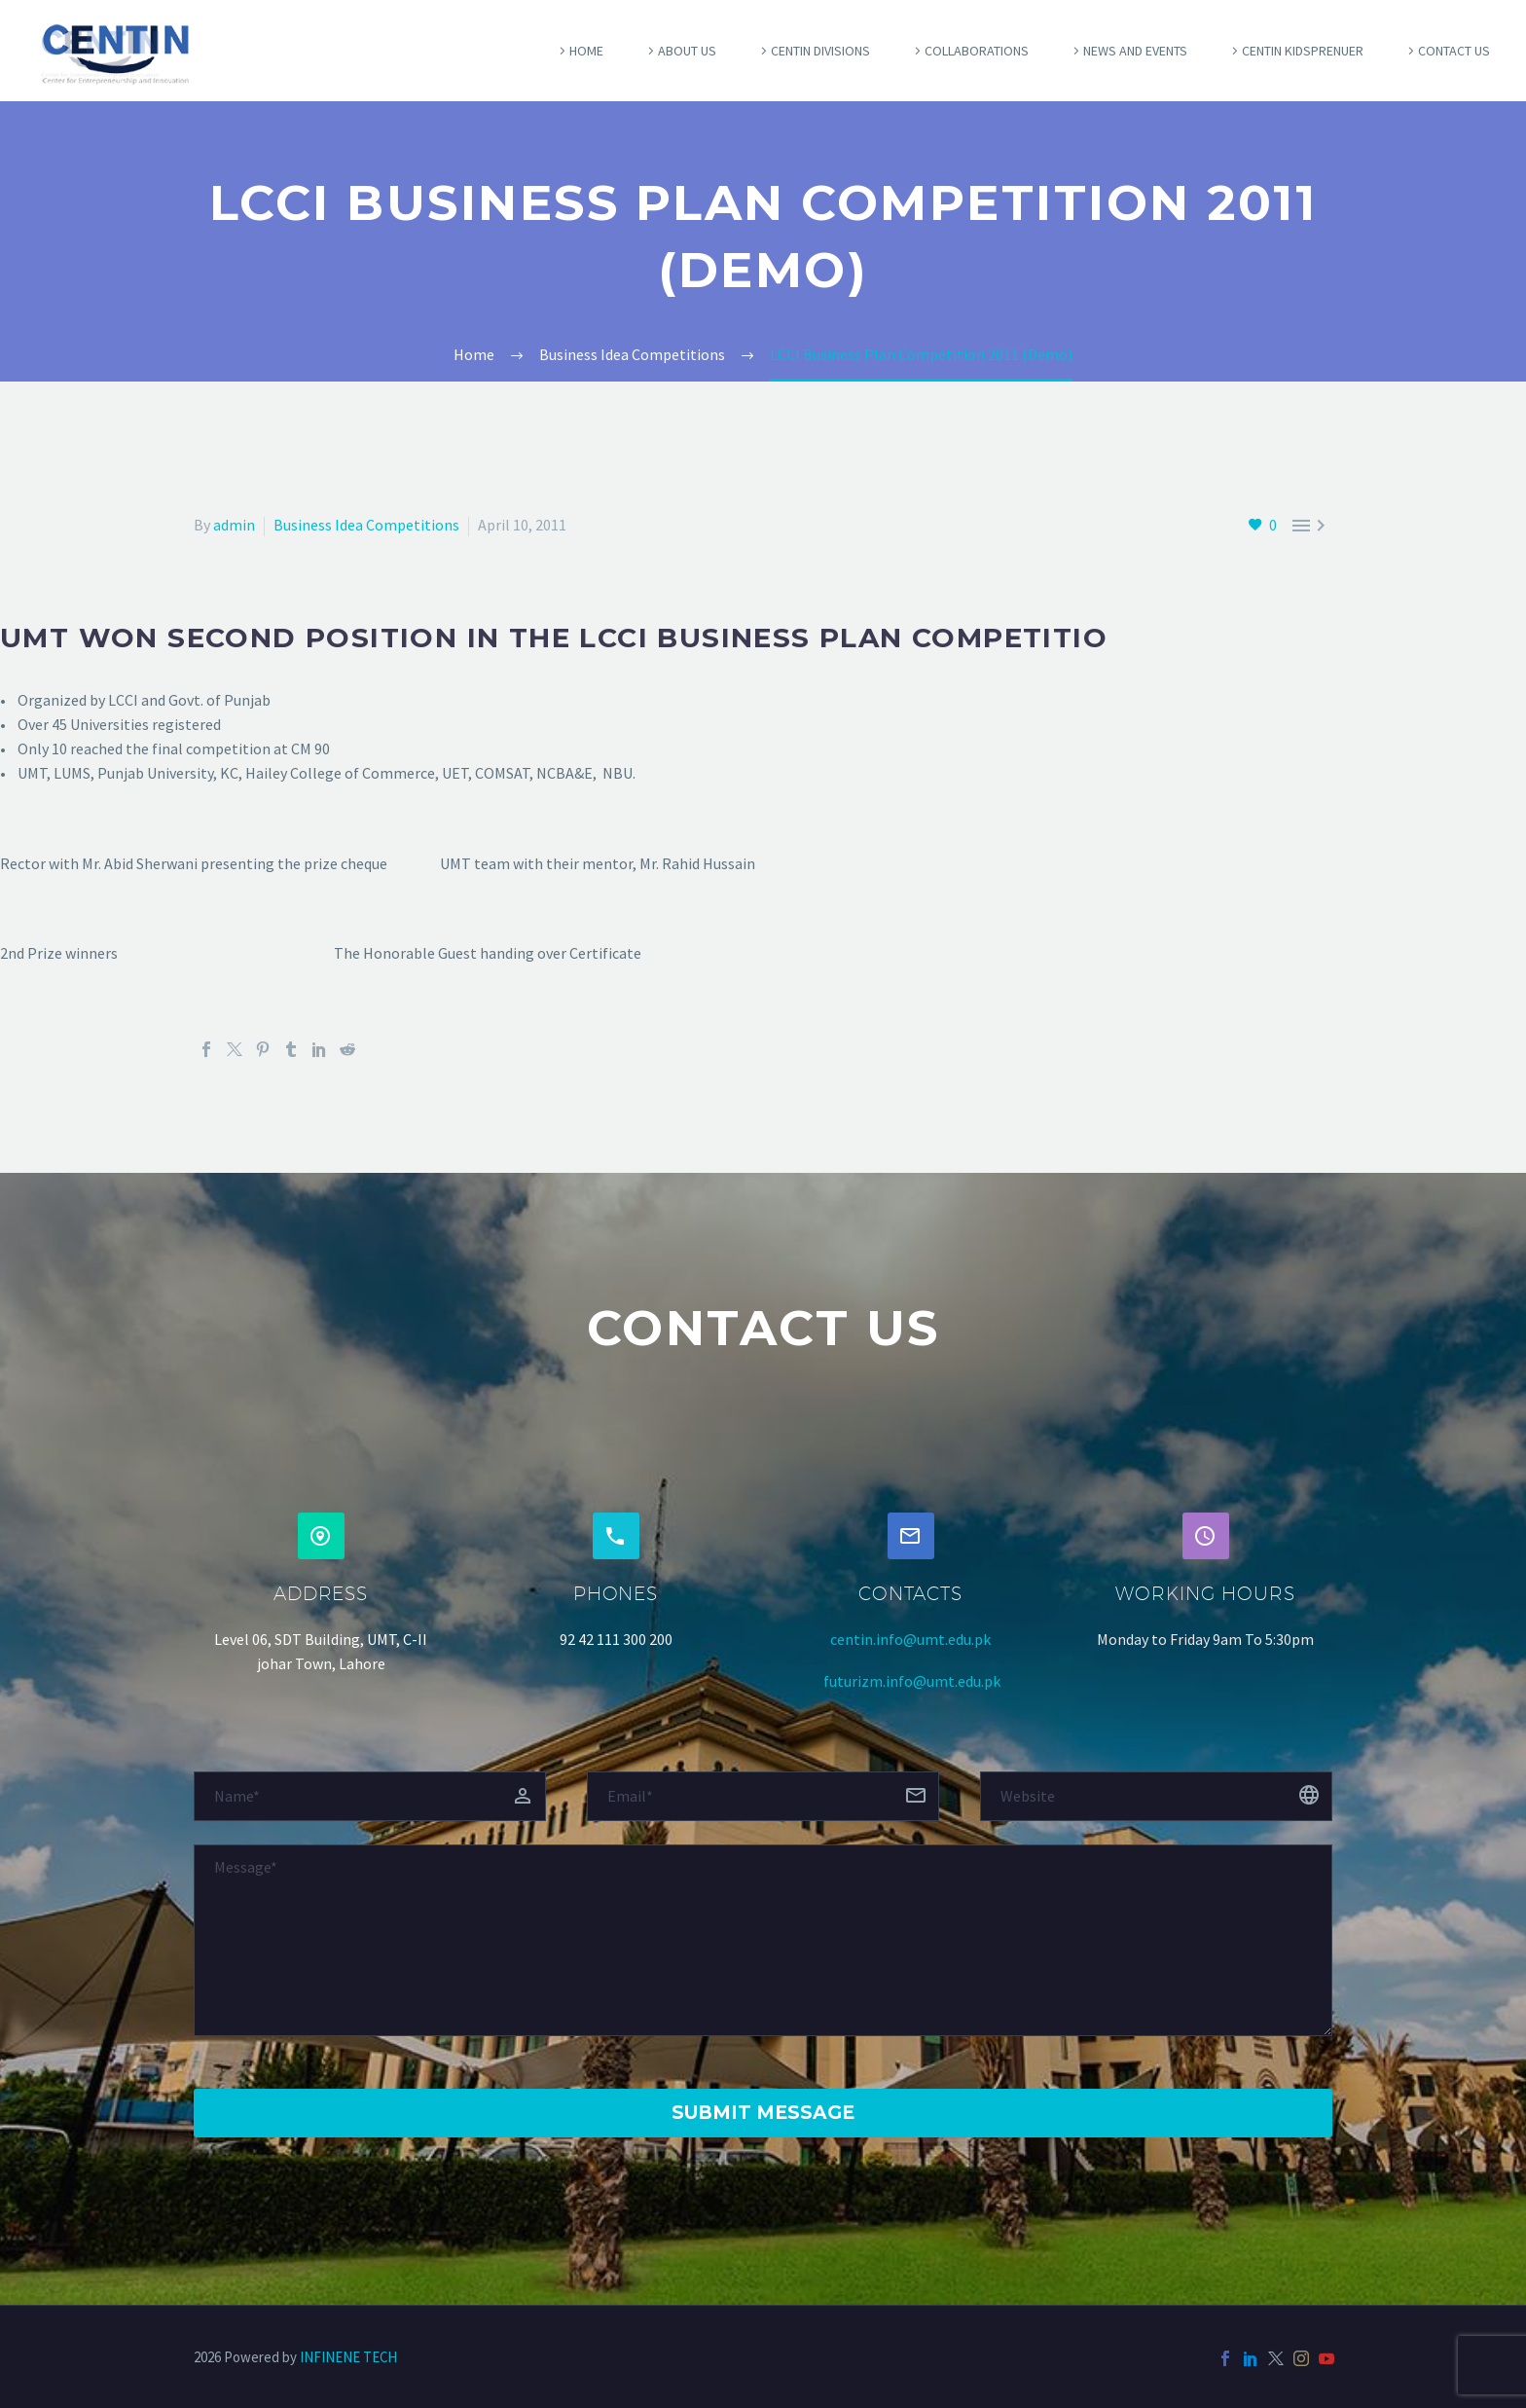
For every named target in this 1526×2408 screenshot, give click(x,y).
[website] (1156, 1796)
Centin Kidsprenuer (1302, 50)
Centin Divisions (820, 50)
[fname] (370, 1796)
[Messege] (763, 1940)
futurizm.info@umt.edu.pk (911, 1681)
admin (234, 524)
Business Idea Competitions (366, 524)
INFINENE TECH (348, 2357)
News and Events (1135, 50)
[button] (321, 1536)
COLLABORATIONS (977, 50)
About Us (687, 50)
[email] (763, 1796)
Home (586, 50)
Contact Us (1454, 50)
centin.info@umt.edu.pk (910, 1639)
